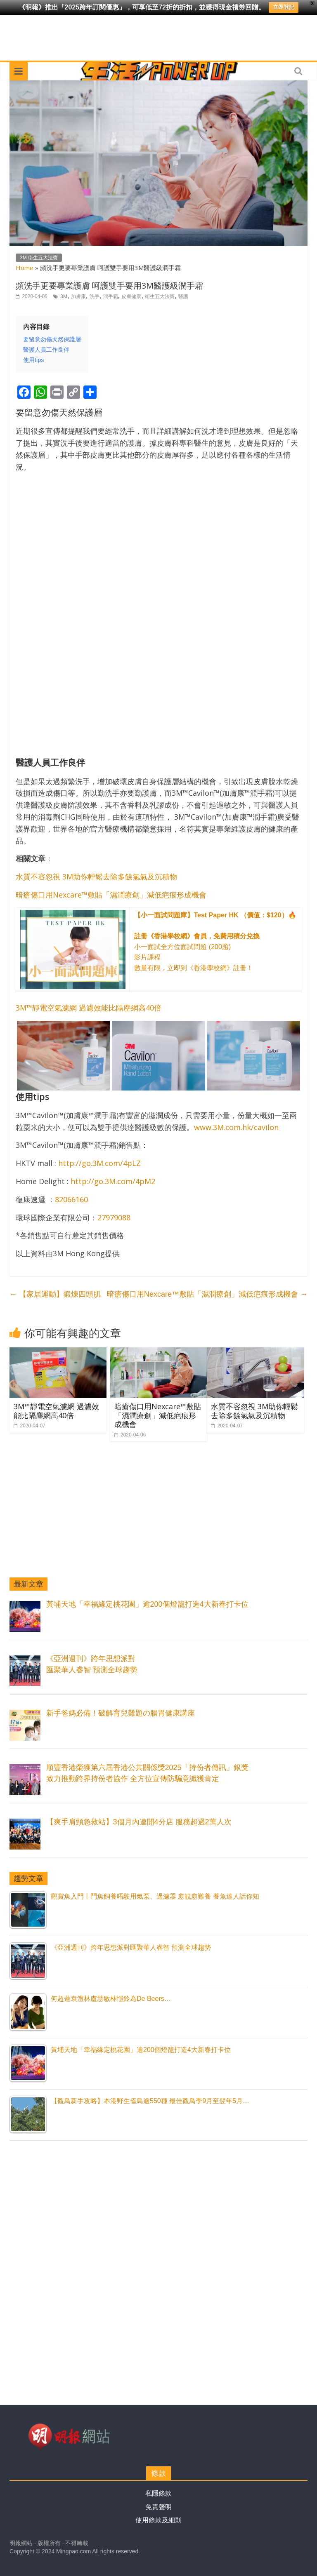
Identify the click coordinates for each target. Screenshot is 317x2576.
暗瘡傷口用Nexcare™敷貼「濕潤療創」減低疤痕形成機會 (111, 895)
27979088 (113, 1217)
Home (24, 267)
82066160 (71, 1199)
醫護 (183, 296)
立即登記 (283, 7)
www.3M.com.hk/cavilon (236, 1127)
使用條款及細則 (158, 2520)
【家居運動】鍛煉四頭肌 (55, 1294)
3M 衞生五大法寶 (39, 258)
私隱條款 (158, 2493)
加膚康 (78, 296)
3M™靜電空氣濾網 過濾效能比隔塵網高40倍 (88, 1008)
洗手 (94, 296)
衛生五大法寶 (160, 296)
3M (63, 296)
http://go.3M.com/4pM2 (113, 1181)
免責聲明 (158, 2506)
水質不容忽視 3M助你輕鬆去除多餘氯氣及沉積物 (96, 876)
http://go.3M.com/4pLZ (99, 1163)
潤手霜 (110, 296)
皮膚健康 (131, 296)
